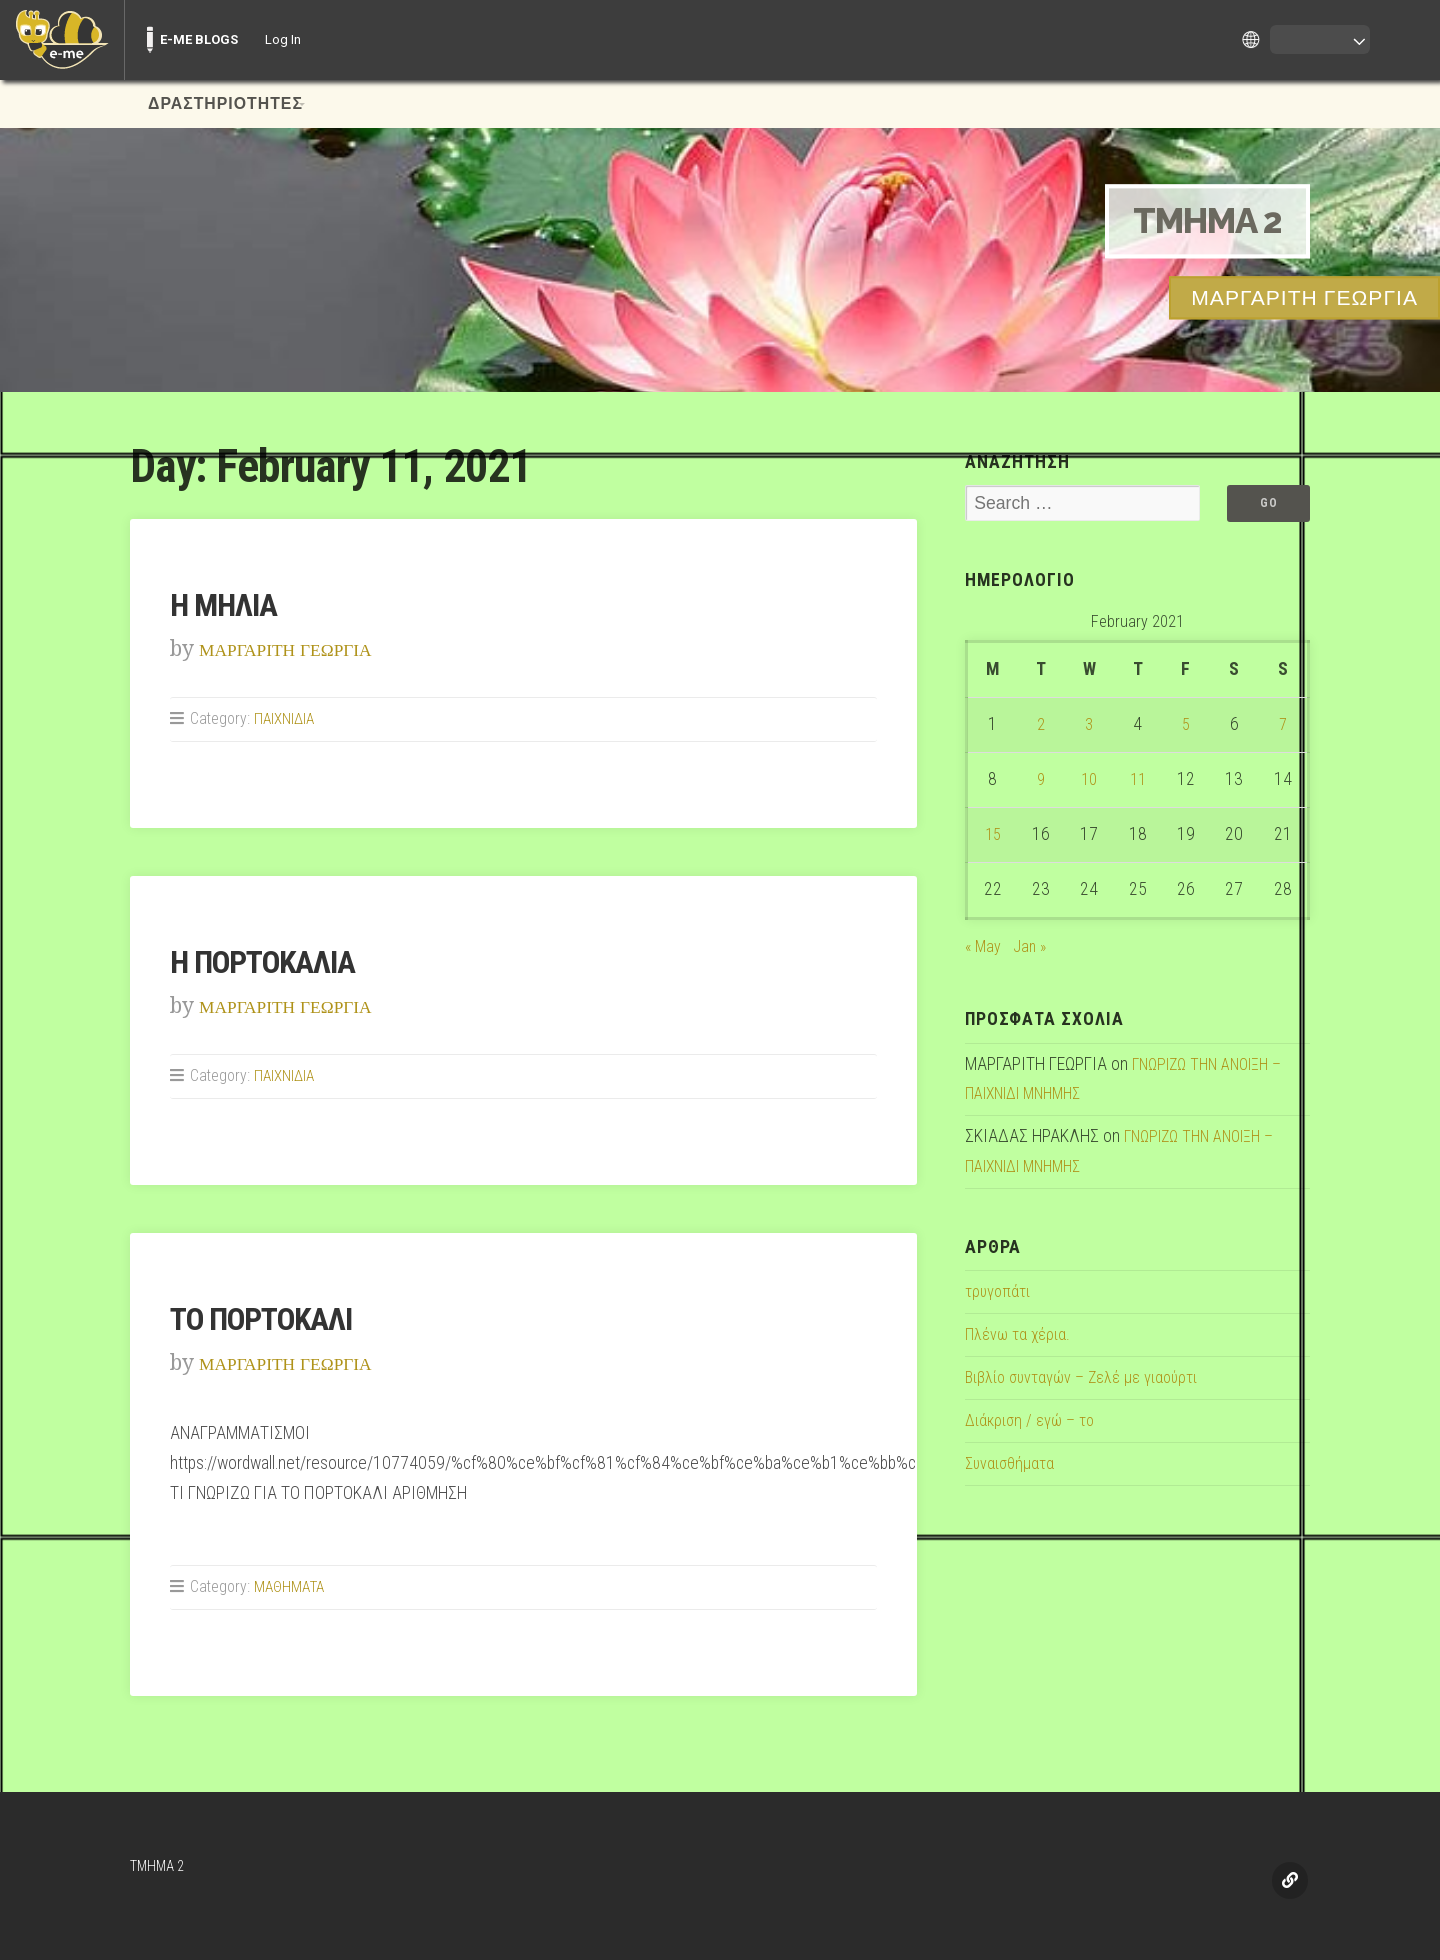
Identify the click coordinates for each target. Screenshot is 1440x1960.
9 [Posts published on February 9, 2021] (1040, 781)
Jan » (1032, 947)
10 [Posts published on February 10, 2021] (1089, 781)
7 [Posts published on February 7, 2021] (1282, 726)
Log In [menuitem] (283, 39)
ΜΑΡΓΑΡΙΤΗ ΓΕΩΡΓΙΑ (303, 648)
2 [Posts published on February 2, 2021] (1040, 726)
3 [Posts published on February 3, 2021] (1089, 726)
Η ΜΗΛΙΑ (231, 604)
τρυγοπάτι (999, 1293)
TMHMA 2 (1196, 220)
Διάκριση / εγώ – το (1033, 1422)
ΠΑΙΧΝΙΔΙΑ (285, 718)
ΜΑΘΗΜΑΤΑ (292, 1586)
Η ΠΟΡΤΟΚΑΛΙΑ (276, 961)
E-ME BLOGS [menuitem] (199, 39)
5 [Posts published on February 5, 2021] (1185, 726)
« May (984, 947)
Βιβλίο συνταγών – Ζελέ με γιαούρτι (1089, 1379)
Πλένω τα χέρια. (1020, 1336)
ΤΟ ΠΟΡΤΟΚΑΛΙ (275, 1318)
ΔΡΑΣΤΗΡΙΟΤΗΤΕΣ (225, 104)
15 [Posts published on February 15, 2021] (993, 836)
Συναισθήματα (1012, 1465)
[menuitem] (62, 40)
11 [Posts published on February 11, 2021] (1138, 781)
